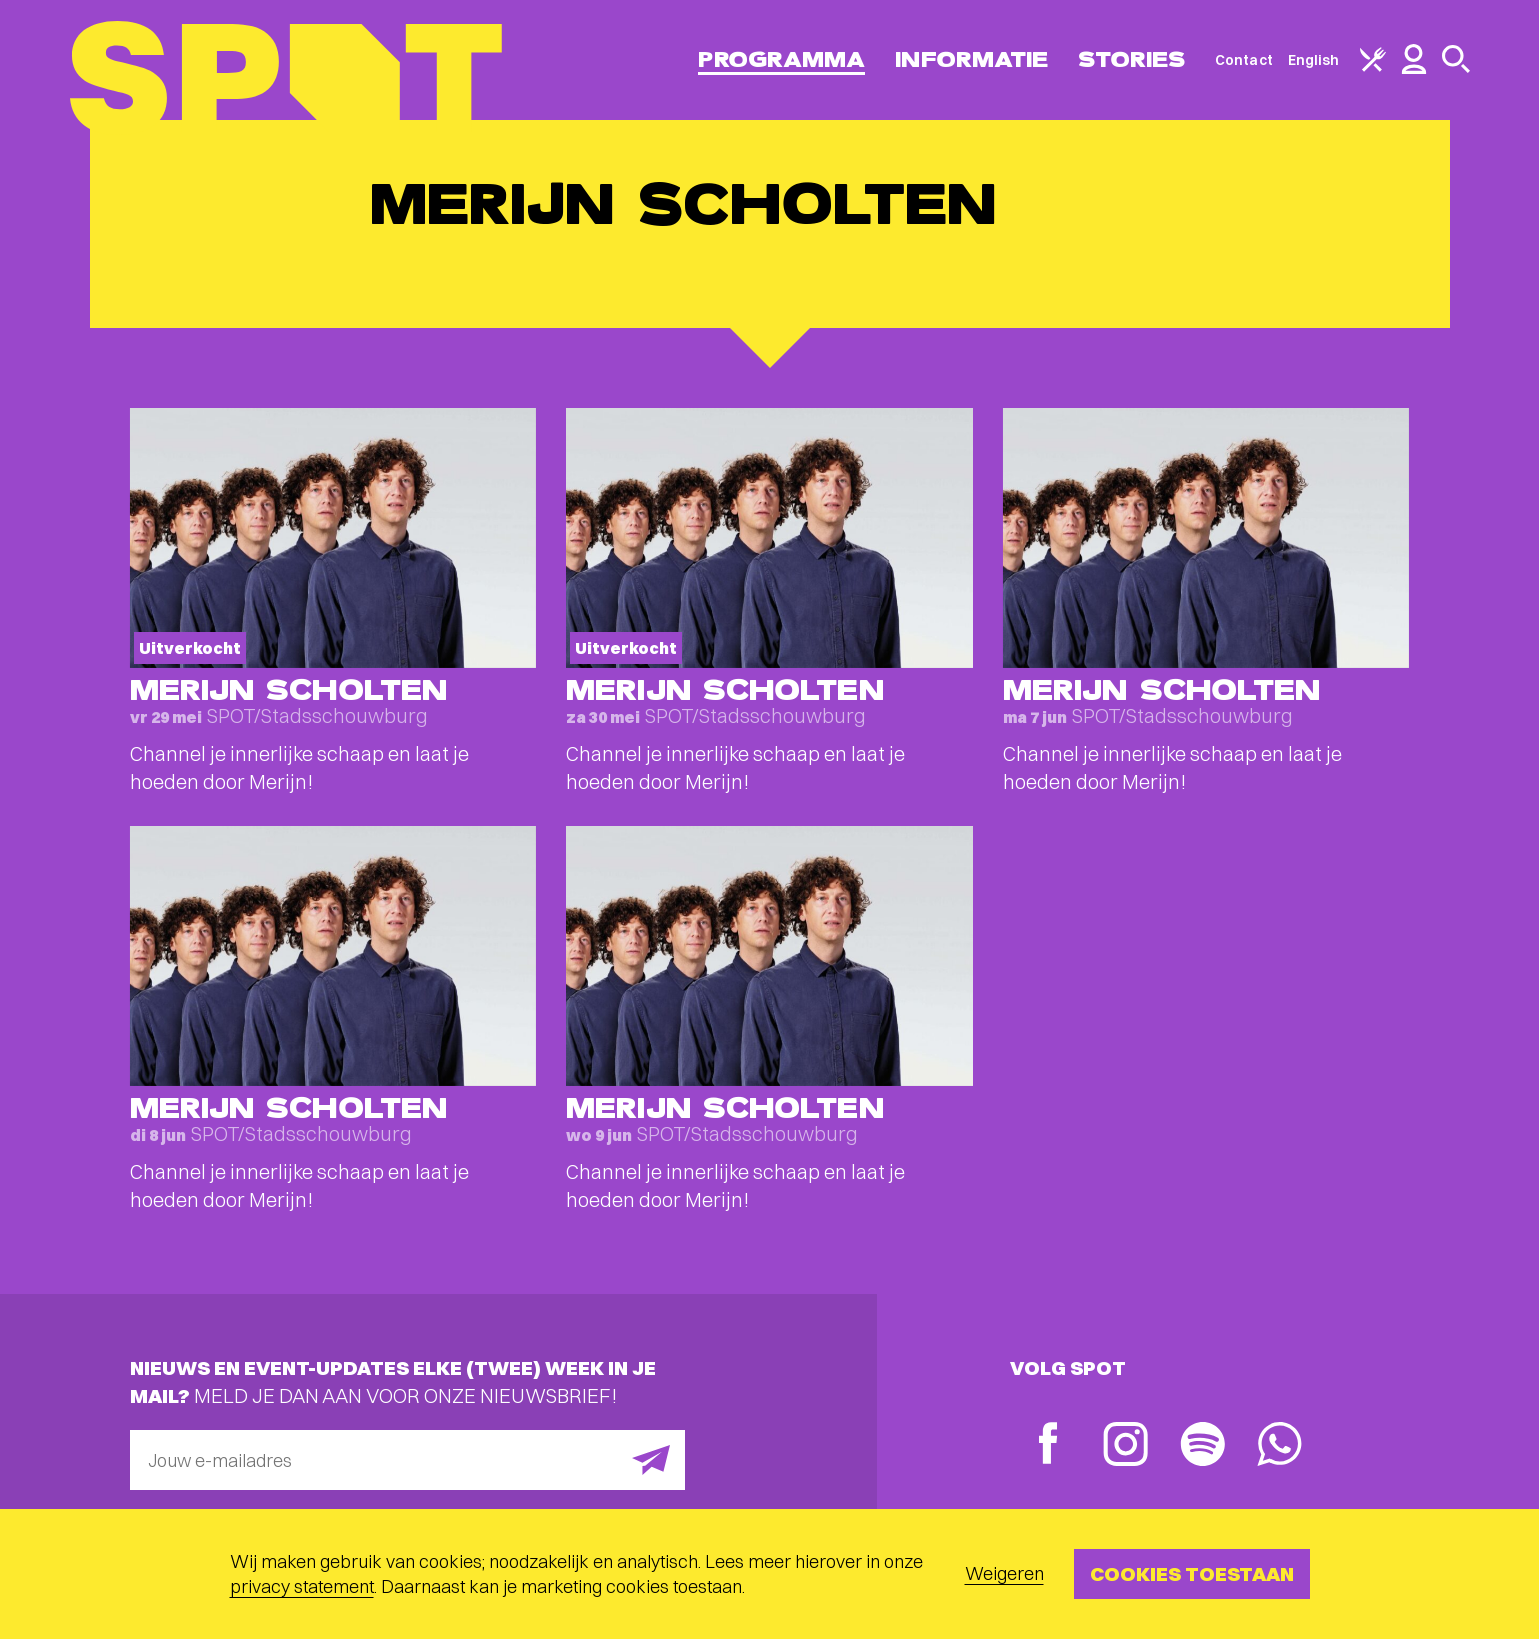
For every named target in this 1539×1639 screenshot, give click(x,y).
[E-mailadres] (407, 1460)
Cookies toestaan (1192, 1573)
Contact (1244, 60)
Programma (781, 59)
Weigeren (1004, 1573)
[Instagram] (1125, 1446)
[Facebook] (1048, 1445)
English (1314, 60)
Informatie (971, 59)
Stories (1131, 59)
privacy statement (302, 1586)
